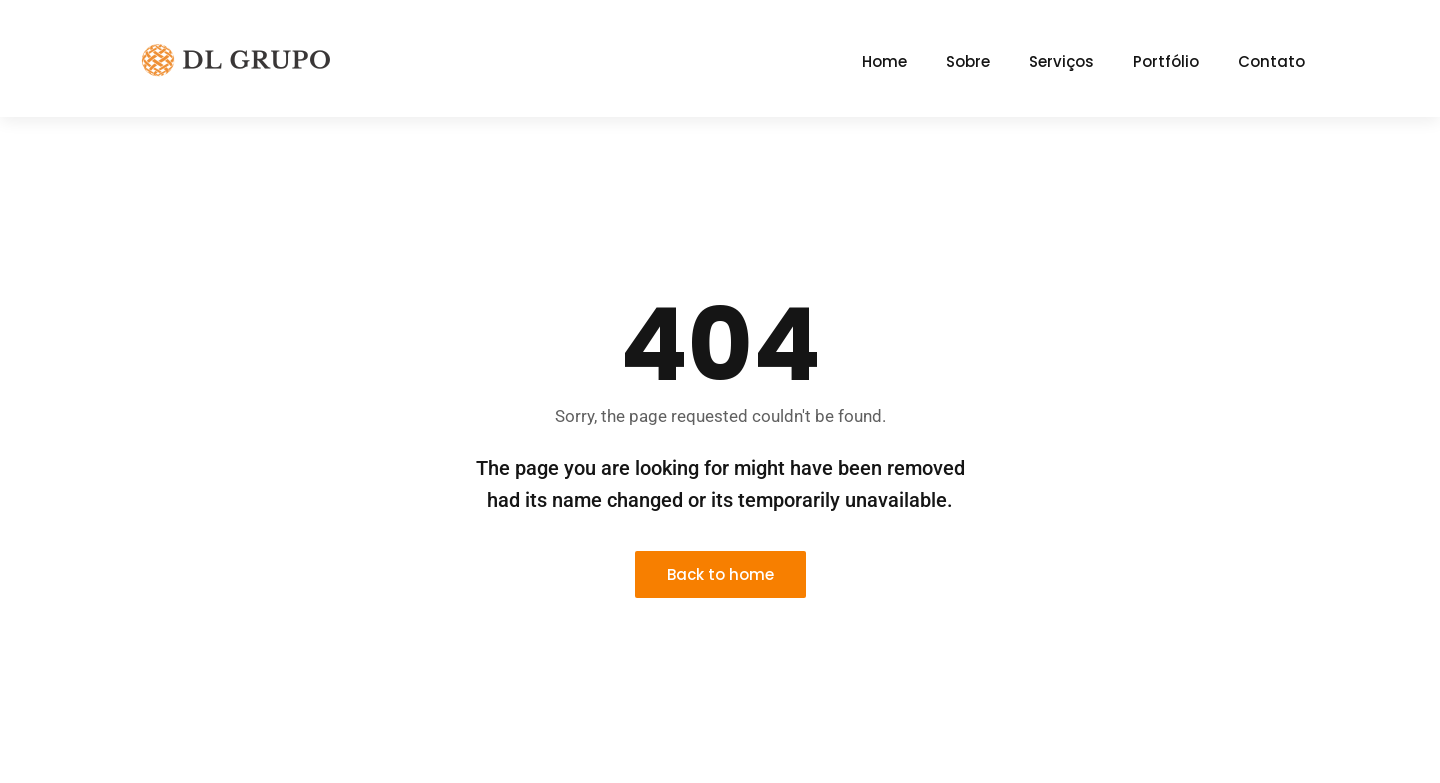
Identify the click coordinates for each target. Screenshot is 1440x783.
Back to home (720, 574)
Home (884, 61)
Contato (1271, 61)
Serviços (1061, 61)
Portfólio (1166, 61)
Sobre (968, 61)
